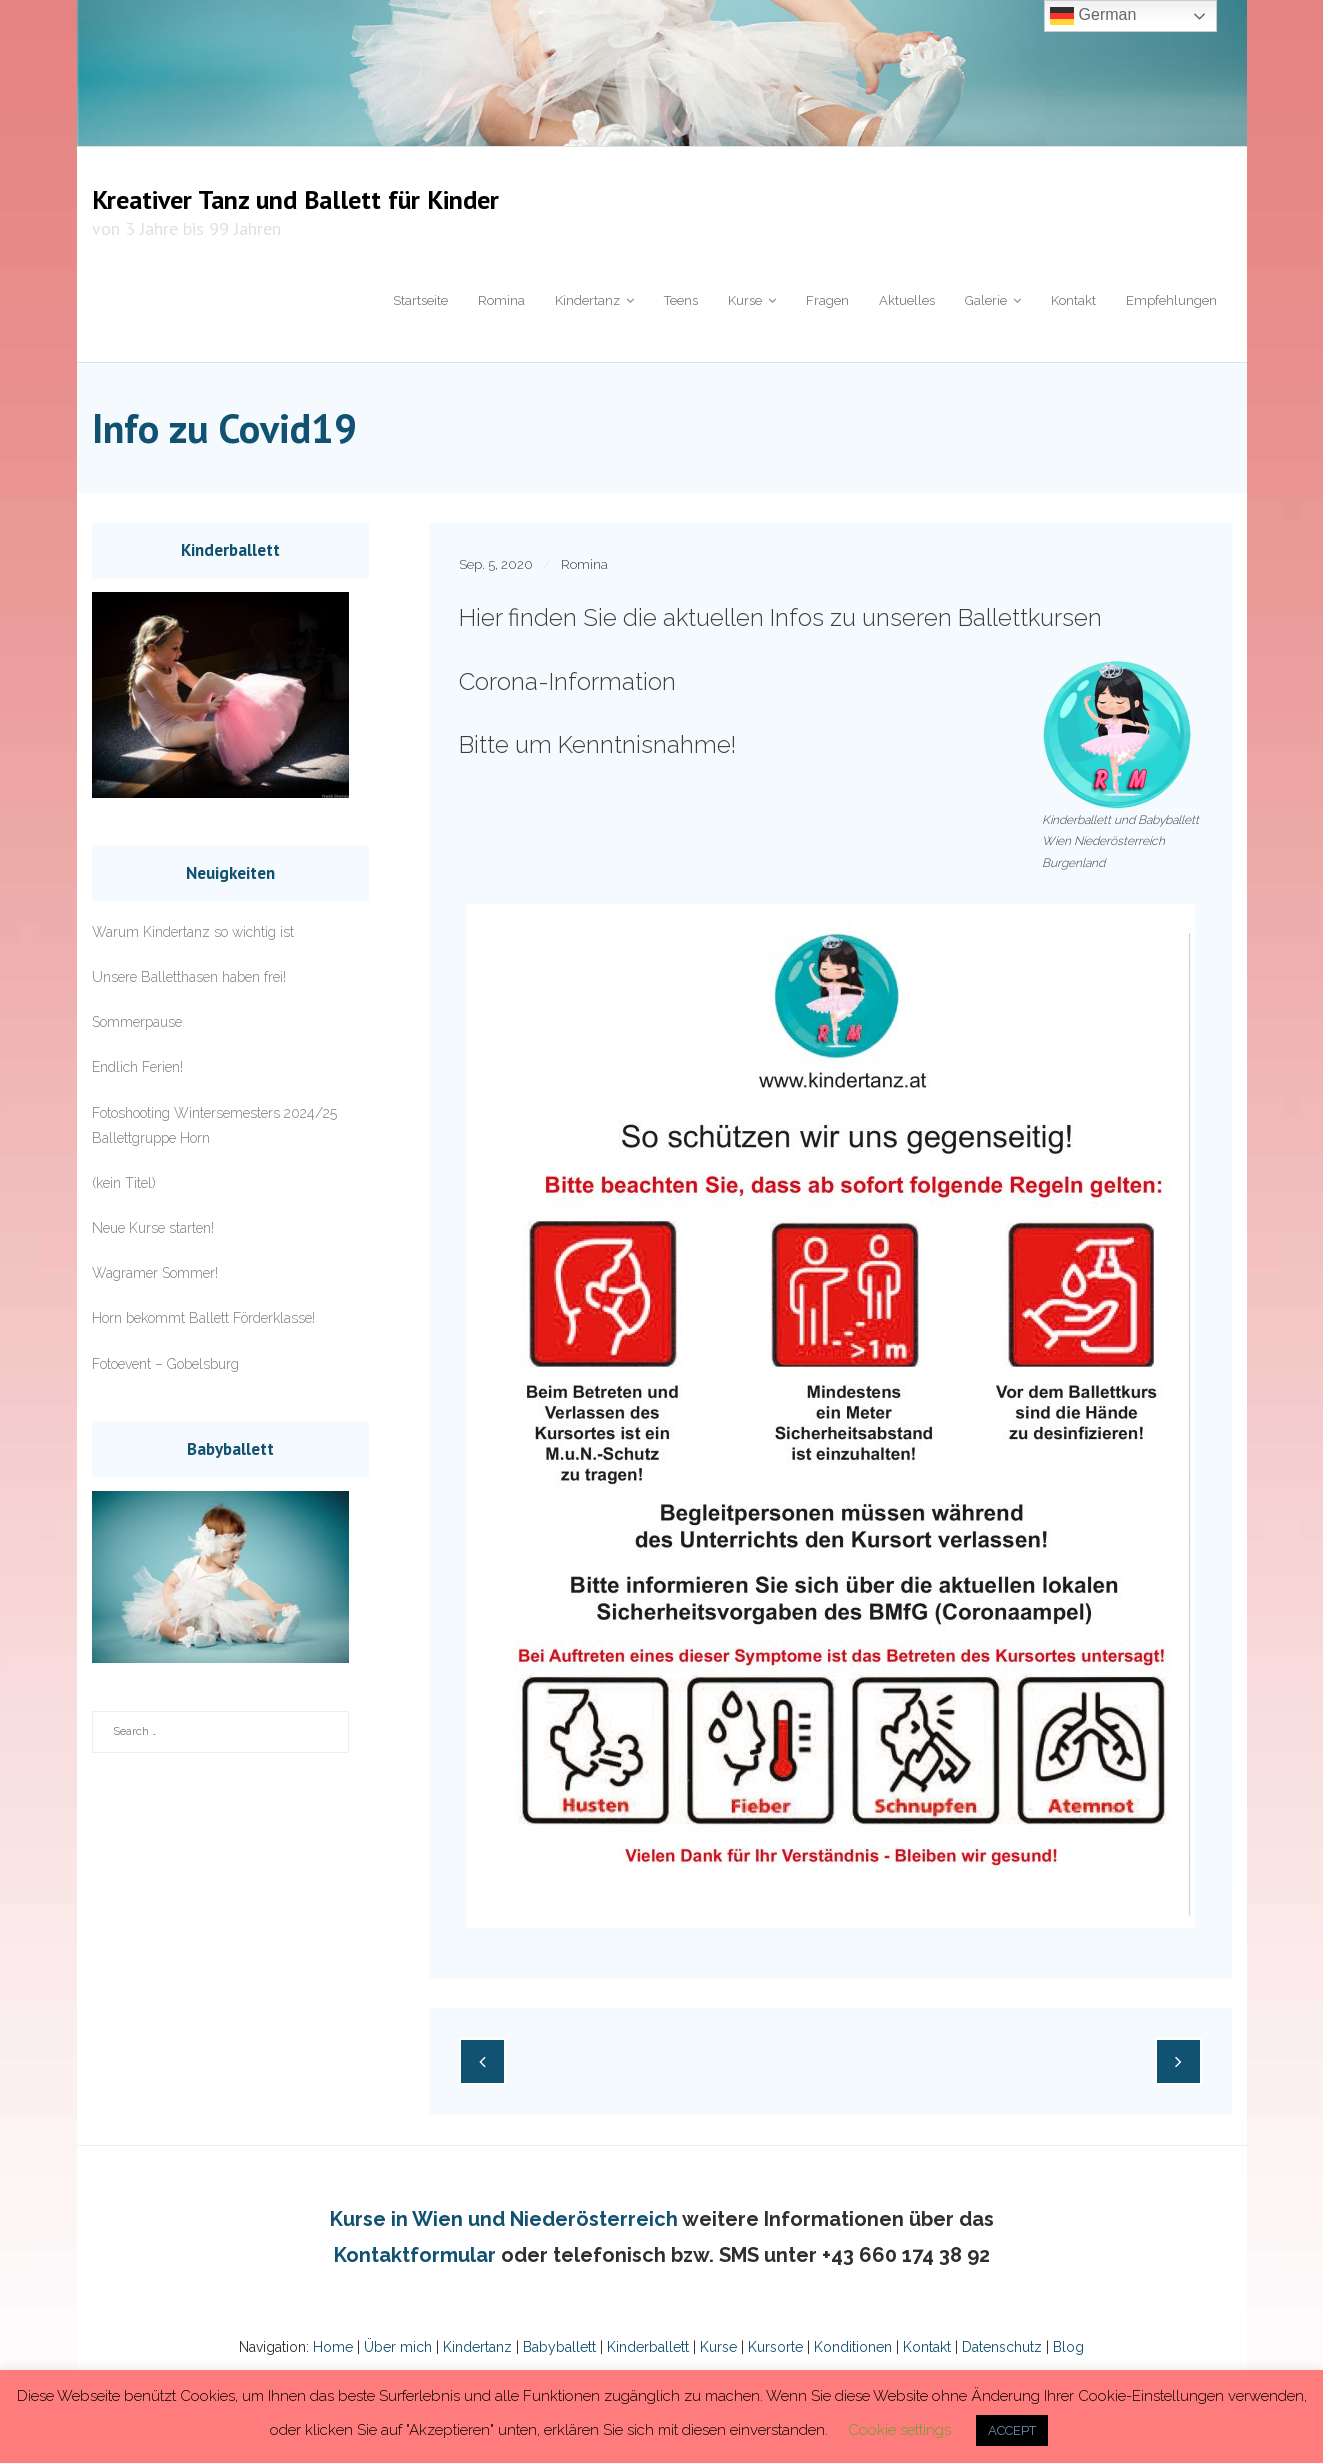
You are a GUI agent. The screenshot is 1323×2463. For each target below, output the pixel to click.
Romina (584, 564)
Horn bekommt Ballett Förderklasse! (203, 1318)
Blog (1066, 2347)
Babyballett (559, 2347)
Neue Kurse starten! (153, 1228)
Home (333, 2347)
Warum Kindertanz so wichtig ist (193, 932)
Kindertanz (477, 2347)
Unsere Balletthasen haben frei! (189, 977)
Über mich (398, 2347)
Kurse (718, 2347)
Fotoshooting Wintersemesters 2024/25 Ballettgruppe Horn (214, 1125)
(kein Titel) (124, 1183)
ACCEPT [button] (1012, 2430)
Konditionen (853, 2347)
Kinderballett (648, 2347)
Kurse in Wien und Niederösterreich (504, 2219)
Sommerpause (137, 1022)
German (1093, 16)
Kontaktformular (415, 2255)
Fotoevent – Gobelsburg (165, 1364)
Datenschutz (1000, 2347)
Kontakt (925, 2347)
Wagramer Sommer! (155, 1273)
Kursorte (775, 2347)
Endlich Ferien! (137, 1067)
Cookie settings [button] (899, 2430)
